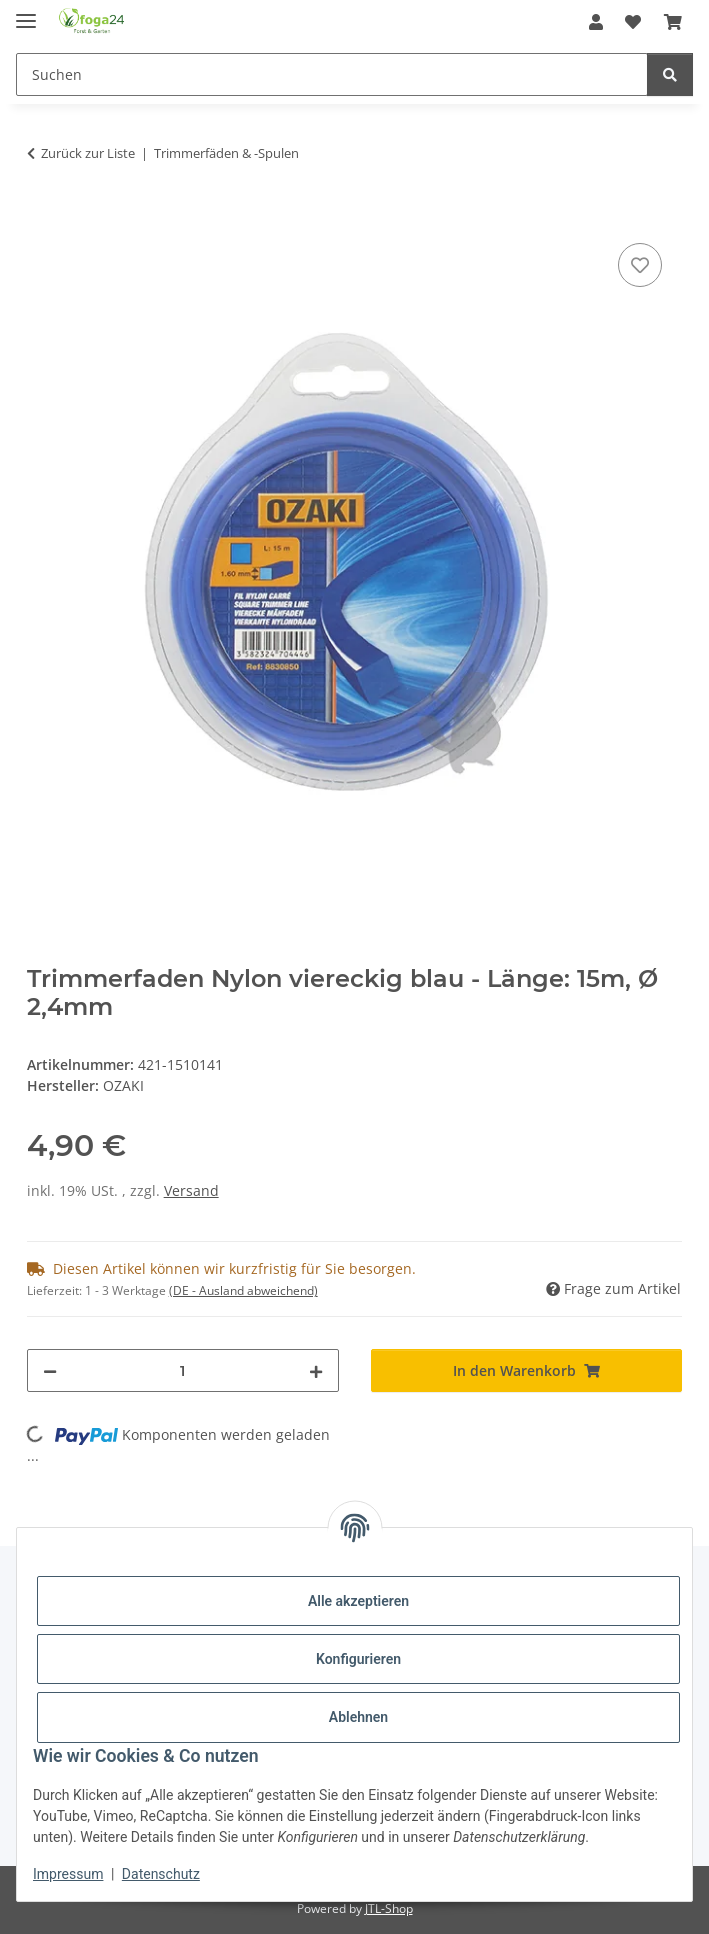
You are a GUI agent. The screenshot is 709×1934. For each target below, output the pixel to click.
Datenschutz (161, 1874)
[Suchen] (332, 74)
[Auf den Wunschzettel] (640, 265)
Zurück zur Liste (88, 153)
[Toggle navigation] (26, 12)
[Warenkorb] (673, 22)
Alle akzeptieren (358, 1601)
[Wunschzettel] (633, 22)
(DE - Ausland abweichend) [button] (243, 1290)
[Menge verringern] (50, 1370)
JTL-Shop (389, 1908)
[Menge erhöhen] (316, 1370)
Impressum (68, 1874)
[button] (596, 22)
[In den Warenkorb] (43, 216)
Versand (191, 1190)
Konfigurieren (358, 1659)
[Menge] (183, 1370)
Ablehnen (358, 1717)
